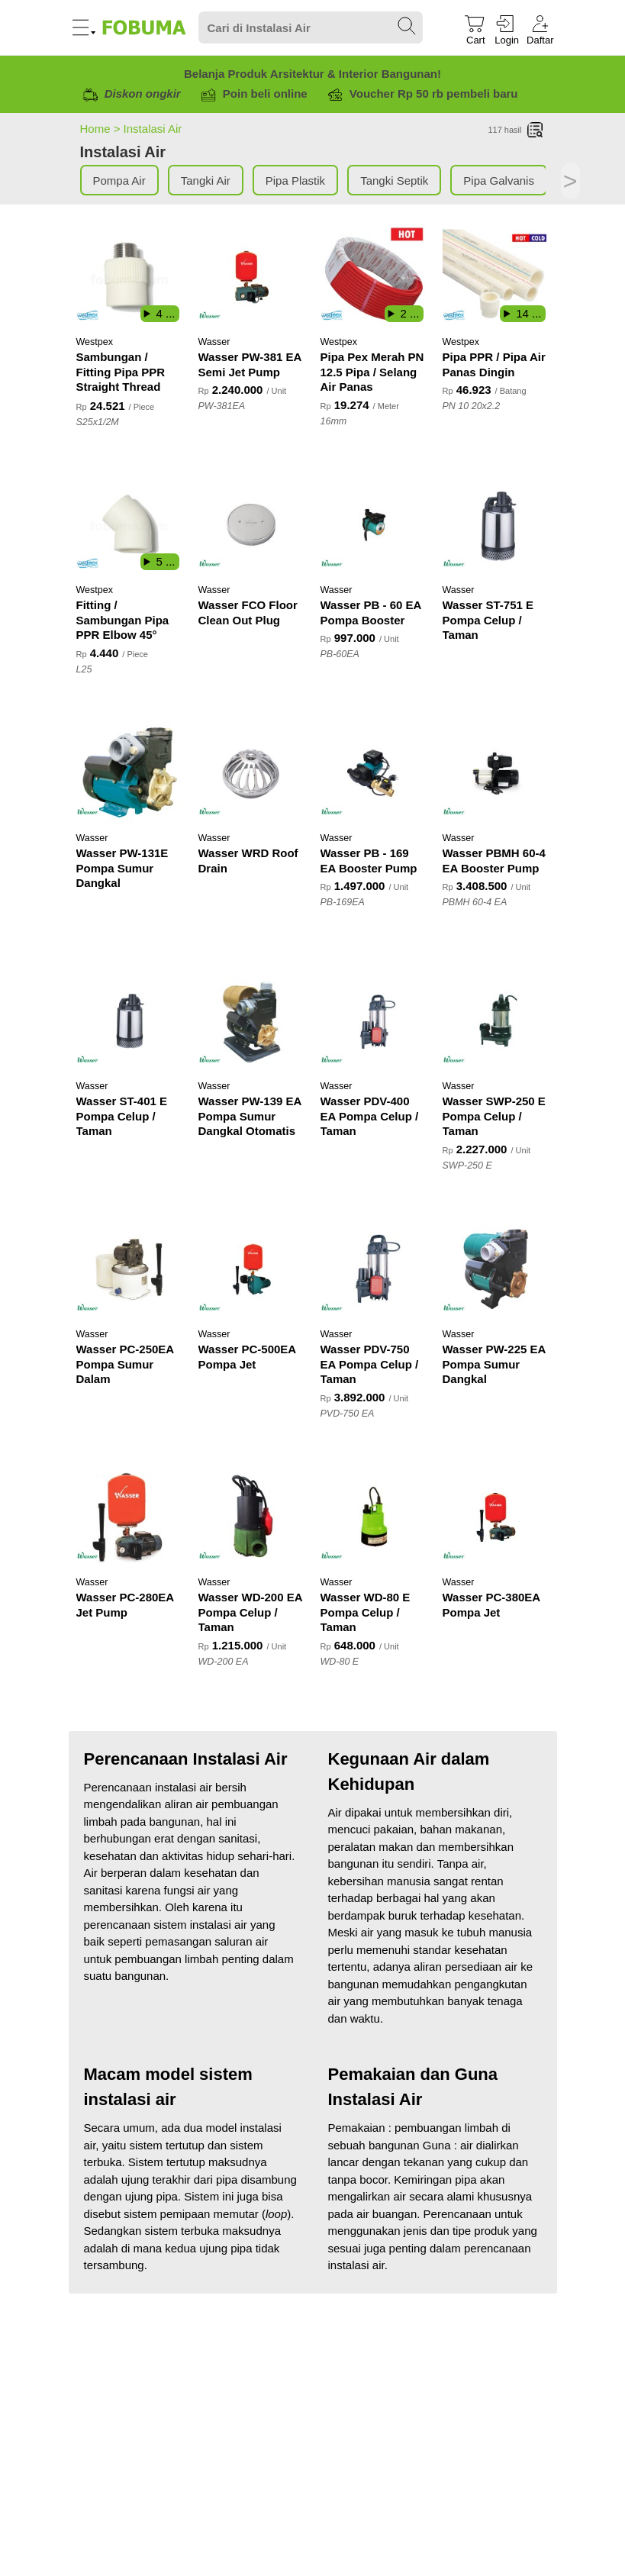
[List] (535, 130)
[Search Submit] (407, 26)
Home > (102, 128)
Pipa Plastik (295, 180)
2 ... (409, 313)
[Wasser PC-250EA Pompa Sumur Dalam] (129, 1269)
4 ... (165, 313)
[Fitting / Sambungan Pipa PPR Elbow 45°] (129, 525)
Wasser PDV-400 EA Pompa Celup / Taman (370, 1116)
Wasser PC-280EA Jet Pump (125, 1605)
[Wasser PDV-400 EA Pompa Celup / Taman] (374, 1021)
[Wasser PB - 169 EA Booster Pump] (374, 773)
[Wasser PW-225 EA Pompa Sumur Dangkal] (496, 1269)
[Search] (311, 27)
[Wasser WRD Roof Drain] (251, 773)
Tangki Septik (394, 180)
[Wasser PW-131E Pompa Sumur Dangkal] (129, 773)
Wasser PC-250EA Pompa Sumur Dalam (125, 1364)
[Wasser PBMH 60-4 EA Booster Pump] (496, 773)
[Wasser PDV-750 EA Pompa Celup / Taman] (374, 1269)
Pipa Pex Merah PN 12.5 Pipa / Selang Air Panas (372, 371)
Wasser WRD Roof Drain (248, 860)
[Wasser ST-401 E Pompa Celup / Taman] (129, 1021)
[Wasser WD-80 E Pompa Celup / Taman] (374, 1517)
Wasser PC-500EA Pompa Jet (247, 1357)
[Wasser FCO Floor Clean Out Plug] (251, 525)
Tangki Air (205, 180)
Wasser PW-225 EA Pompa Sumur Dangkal (494, 1364)
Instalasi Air (153, 128)
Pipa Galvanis (498, 180)
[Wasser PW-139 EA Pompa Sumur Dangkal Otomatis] (251, 1021)
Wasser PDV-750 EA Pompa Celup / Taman (370, 1364)
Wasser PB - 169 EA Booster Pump (369, 860)
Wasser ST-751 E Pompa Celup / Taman (488, 619)
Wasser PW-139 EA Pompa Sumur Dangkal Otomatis (249, 1116)
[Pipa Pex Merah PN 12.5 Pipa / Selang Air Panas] (374, 277)
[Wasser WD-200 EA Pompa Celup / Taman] (251, 1517)
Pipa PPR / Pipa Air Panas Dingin (494, 364)
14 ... (528, 313)
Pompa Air (119, 180)
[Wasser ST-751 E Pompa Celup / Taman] (496, 525)
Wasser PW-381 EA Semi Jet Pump (249, 364)
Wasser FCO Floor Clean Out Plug (248, 612)
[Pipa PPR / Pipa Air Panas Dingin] (496, 277)
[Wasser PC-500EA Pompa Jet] (251, 1269)
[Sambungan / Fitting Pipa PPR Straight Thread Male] (129, 277)
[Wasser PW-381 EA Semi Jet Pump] (251, 277)
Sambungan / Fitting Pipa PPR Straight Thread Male (121, 372)
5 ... (165, 561)
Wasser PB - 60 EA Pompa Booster (371, 612)
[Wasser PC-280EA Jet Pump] (129, 1517)
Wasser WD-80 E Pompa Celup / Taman (366, 1612)
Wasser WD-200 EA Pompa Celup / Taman (250, 1612)
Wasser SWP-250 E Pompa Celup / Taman (494, 1116)
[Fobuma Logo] (145, 27)
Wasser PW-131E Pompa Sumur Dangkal (122, 867)
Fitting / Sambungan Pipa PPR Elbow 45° (122, 619)
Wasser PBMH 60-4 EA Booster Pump (494, 860)
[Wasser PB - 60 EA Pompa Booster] (374, 525)
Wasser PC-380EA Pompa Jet (491, 1605)
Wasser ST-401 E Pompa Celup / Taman (122, 1116)
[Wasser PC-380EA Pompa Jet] (496, 1517)
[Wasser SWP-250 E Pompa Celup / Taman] (496, 1021)
